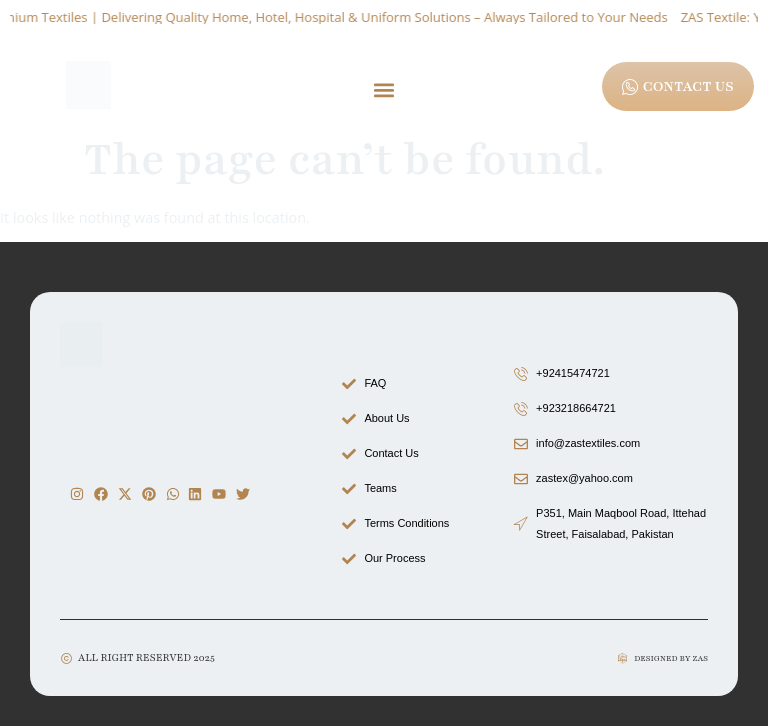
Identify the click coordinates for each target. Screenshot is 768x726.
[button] (384, 89)
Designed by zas (671, 658)
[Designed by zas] (622, 658)
